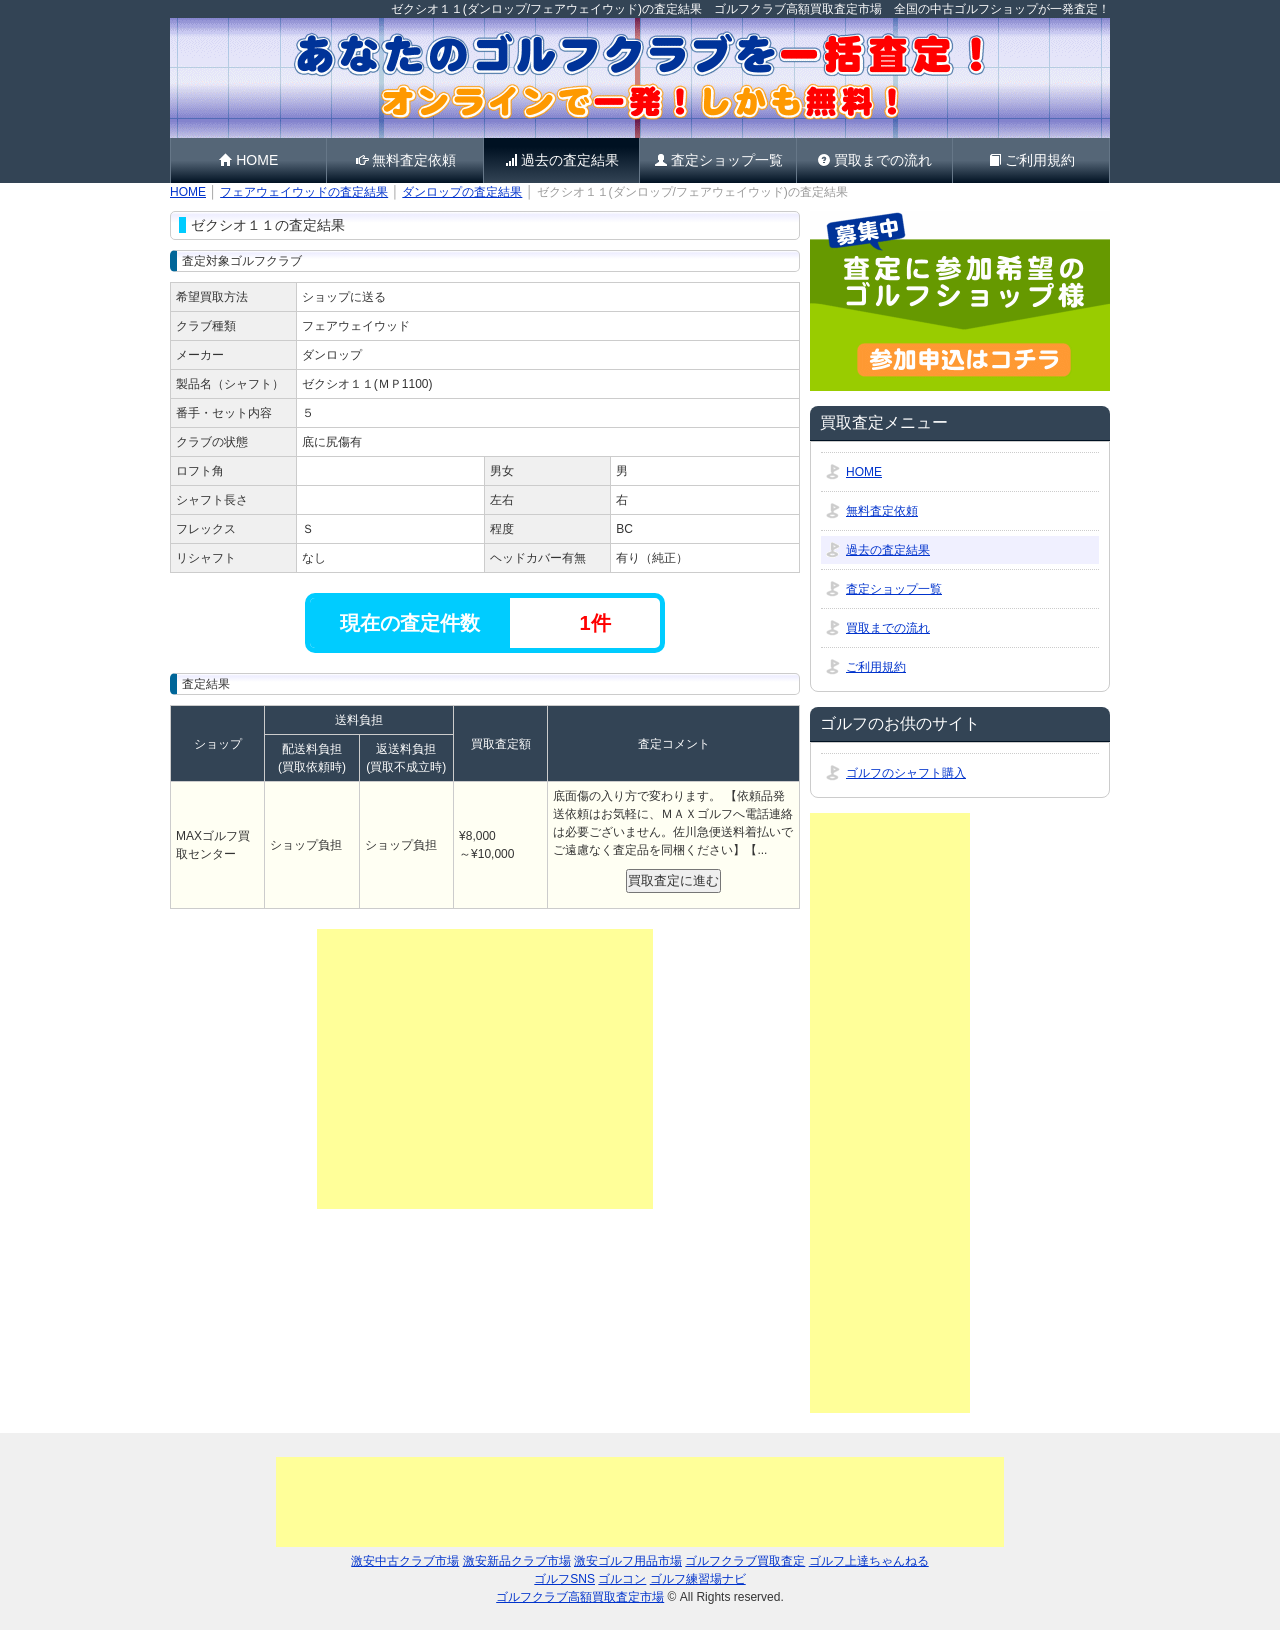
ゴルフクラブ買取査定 (745, 1561)
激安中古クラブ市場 (405, 1561)
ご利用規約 (1031, 160)
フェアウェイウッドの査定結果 (304, 192)
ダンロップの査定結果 (462, 192)
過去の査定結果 (561, 160)
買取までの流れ (874, 160)
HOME (248, 160)
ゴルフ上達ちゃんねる (869, 1561)
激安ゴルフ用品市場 (628, 1561)
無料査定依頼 (405, 160)
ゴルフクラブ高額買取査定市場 (580, 1597)
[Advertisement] (485, 1069)
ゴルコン (622, 1579)
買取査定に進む (673, 880)
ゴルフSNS (564, 1579)
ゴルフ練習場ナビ (698, 1579)
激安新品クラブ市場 (517, 1561)
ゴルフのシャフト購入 (906, 773)
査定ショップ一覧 (718, 160)
